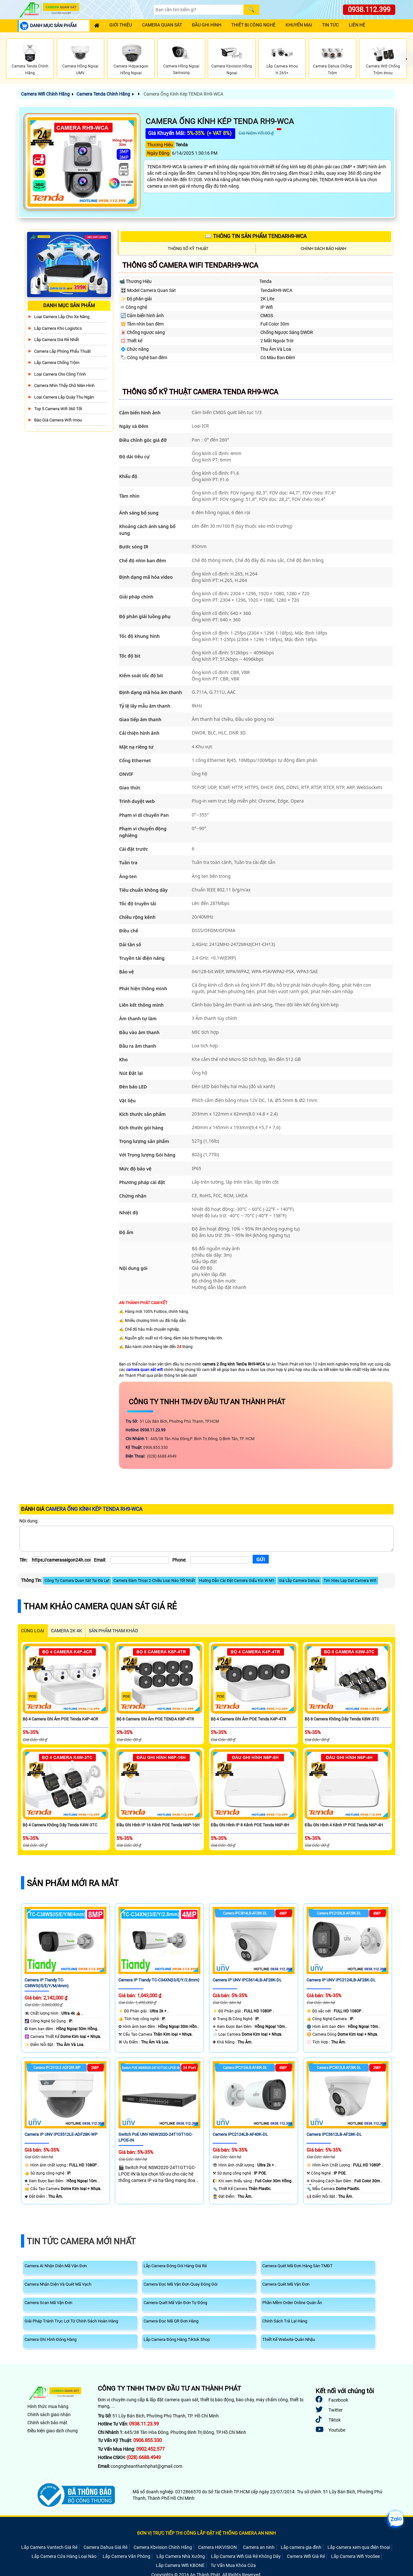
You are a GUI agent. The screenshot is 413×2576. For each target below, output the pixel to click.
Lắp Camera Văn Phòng (126, 2556)
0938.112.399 (369, 9)
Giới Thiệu (120, 25)
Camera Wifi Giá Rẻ (306, 2556)
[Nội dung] (206, 1539)
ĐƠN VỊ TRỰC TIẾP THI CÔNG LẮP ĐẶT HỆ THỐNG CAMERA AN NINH (206, 2533)
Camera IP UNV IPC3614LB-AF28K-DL (247, 1980)
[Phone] (219, 1559)
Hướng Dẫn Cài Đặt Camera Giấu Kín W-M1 (237, 1580)
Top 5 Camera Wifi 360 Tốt (58, 408)
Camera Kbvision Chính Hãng (163, 2547)
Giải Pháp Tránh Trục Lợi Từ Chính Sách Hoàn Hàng (71, 2321)
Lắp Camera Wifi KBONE (180, 2565)
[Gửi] (261, 1559)
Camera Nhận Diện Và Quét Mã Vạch (58, 2284)
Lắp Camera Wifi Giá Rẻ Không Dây (246, 2556)
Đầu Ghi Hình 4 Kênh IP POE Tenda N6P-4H (344, 1825)
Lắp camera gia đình (301, 2547)
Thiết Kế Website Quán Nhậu (288, 2339)
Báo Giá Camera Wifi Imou (58, 420)
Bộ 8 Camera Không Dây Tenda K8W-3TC (342, 1719)
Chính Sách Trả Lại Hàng (284, 2321)
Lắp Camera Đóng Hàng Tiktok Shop (177, 2339)
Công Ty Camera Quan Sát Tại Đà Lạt (77, 1580)
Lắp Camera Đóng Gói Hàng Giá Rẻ (175, 2265)
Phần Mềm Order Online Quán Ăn (292, 2302)
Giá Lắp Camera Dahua (299, 1580)
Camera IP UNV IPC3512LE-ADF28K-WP (61, 2134)
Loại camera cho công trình (60, 374)
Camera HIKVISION (217, 2547)
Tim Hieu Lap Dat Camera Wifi (350, 1580)
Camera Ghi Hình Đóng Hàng (50, 2339)
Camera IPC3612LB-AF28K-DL (334, 2134)
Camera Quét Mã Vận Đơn (285, 2284)
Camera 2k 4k (66, 1630)
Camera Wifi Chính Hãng (45, 94)
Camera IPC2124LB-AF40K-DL (240, 2134)
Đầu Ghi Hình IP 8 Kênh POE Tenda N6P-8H (250, 1825)
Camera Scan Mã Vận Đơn (48, 2302)
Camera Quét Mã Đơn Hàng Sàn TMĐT (297, 2265)
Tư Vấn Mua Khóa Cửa (233, 2565)
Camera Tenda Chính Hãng (103, 94)
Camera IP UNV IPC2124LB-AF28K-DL (341, 1980)
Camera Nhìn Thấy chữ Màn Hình (64, 385)
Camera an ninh (259, 2547)
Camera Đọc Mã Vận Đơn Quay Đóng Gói (180, 2284)
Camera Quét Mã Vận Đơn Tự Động (175, 2302)
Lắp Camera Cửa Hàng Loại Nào (64, 2556)
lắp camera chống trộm (56, 362)
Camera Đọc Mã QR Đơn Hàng (171, 2321)
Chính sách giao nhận (49, 2414)
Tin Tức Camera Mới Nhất (81, 2241)
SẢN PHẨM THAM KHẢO (113, 1630)
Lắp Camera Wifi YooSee (355, 2556)
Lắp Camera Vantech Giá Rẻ (49, 2547)
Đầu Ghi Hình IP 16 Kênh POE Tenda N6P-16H (157, 1825)
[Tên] (61, 1559)
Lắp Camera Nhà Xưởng (180, 2556)
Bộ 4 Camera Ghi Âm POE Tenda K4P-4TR (248, 1719)
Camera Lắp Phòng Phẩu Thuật (62, 351)
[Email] (139, 1559)
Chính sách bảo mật (47, 2422)
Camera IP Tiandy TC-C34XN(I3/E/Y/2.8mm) (158, 1980)
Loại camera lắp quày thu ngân (64, 397)
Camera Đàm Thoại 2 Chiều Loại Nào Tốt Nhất (154, 1580)
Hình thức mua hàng (47, 2406)
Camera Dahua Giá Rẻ (105, 2547)
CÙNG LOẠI (32, 1630)
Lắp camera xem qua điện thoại (358, 2547)
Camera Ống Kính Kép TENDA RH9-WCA (183, 94)
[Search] (198, 10)
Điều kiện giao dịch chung (52, 2430)
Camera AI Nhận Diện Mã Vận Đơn (56, 2265)
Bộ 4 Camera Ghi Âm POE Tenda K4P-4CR (60, 1719)
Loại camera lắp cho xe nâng (61, 316)
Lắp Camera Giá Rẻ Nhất (56, 339)
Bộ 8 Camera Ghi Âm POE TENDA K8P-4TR (155, 1719)
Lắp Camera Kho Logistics (58, 328)
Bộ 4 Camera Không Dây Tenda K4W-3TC (60, 1825)
